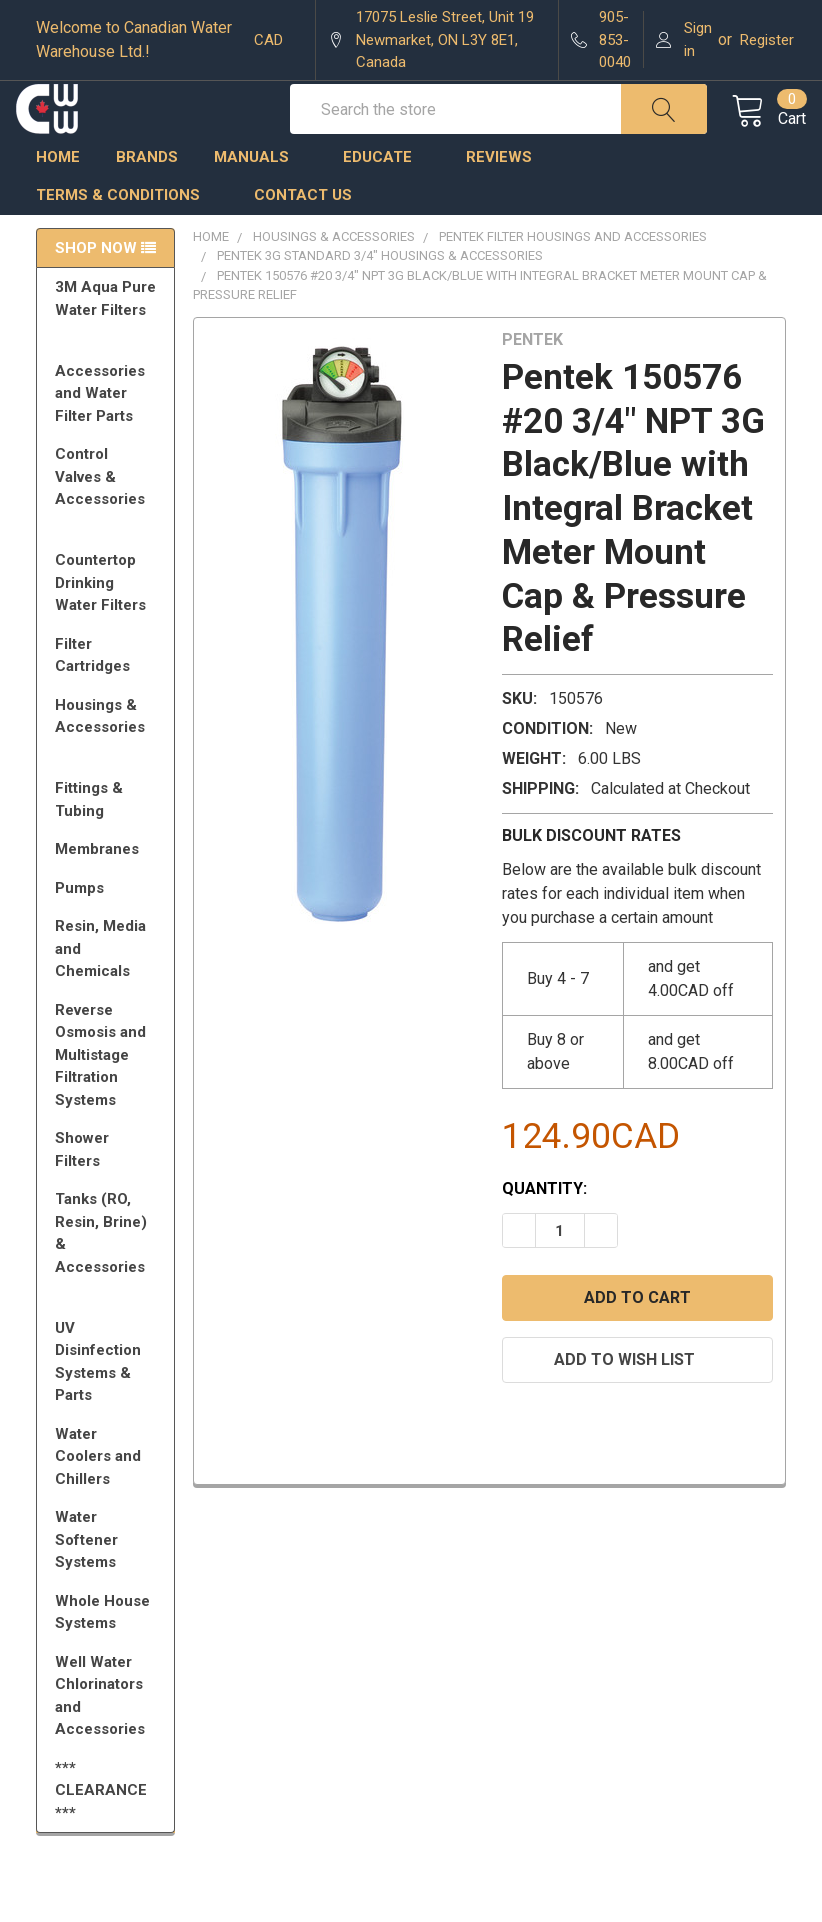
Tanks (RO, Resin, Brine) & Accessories (109, 1282)
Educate (386, 198)
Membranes (109, 890)
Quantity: (544, 1229)
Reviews (499, 198)
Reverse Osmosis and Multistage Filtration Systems (109, 1096)
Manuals (260, 198)
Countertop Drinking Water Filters (100, 623)
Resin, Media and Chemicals (109, 989)
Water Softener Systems (109, 1580)
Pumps (109, 929)
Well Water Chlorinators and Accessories (100, 1737)
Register (767, 40)
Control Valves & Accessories (109, 526)
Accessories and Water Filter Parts (109, 434)
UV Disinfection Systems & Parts (109, 1403)
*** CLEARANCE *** (101, 1831)
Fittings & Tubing (109, 840)
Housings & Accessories (109, 766)
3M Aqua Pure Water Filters (109, 348)
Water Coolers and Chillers (109, 1497)
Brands (147, 198)
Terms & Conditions (127, 236)
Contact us (303, 236)
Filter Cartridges (109, 696)
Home (58, 198)
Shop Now (96, 289)
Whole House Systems (109, 1653)
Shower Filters (109, 1190)
